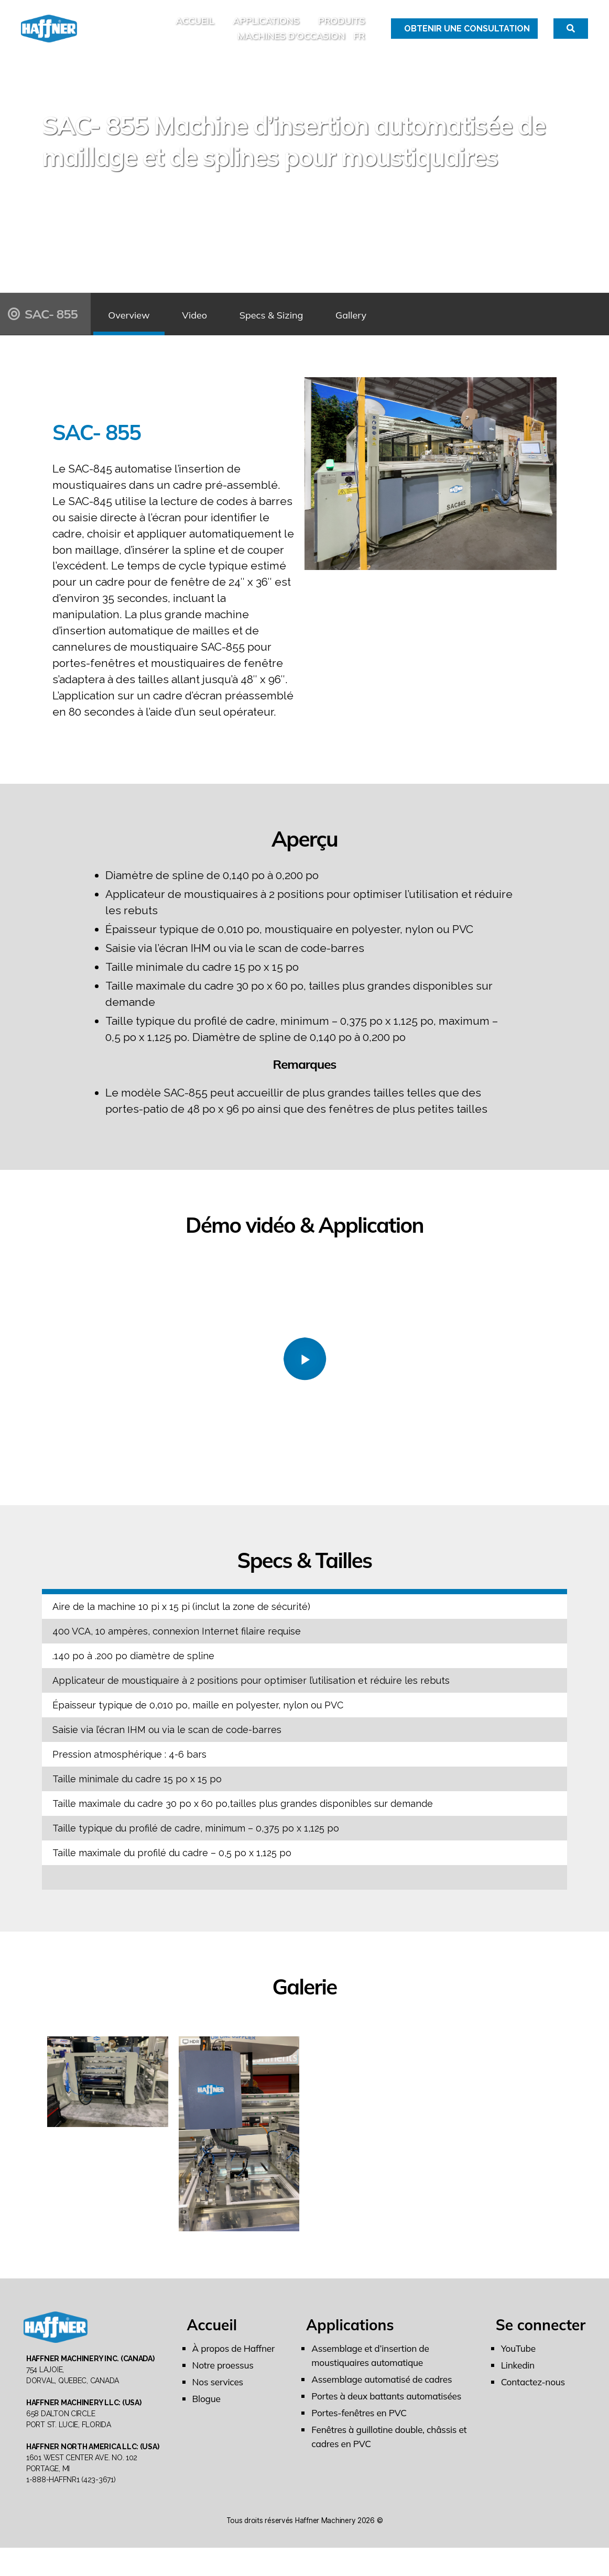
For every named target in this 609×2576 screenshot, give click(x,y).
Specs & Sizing (312, 326)
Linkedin (518, 2378)
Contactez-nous (534, 2394)
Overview (137, 326)
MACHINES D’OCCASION (291, 42)
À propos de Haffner (235, 2361)
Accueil (195, 26)
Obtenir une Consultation (467, 34)
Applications (266, 26)
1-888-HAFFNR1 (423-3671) (71, 2508)
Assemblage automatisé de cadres (384, 2392)
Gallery (410, 326)
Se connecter (541, 2337)
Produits (341, 26)
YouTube (519, 2361)
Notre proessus (224, 2378)
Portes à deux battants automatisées (389, 2409)
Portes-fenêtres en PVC (360, 2425)
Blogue (207, 2411)
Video (219, 326)
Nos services (218, 2394)
